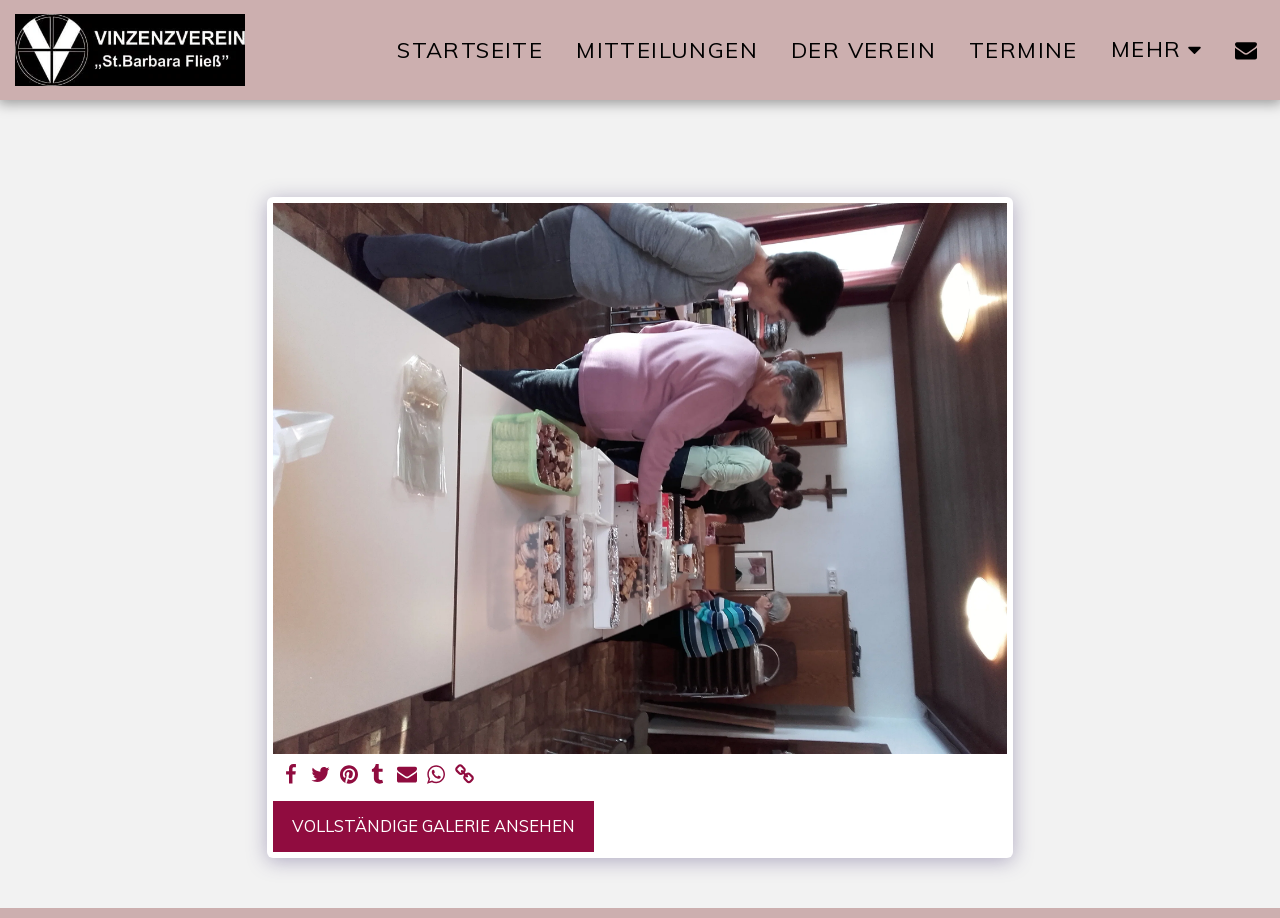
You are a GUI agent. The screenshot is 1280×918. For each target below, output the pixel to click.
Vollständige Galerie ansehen (433, 825)
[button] (1246, 50)
